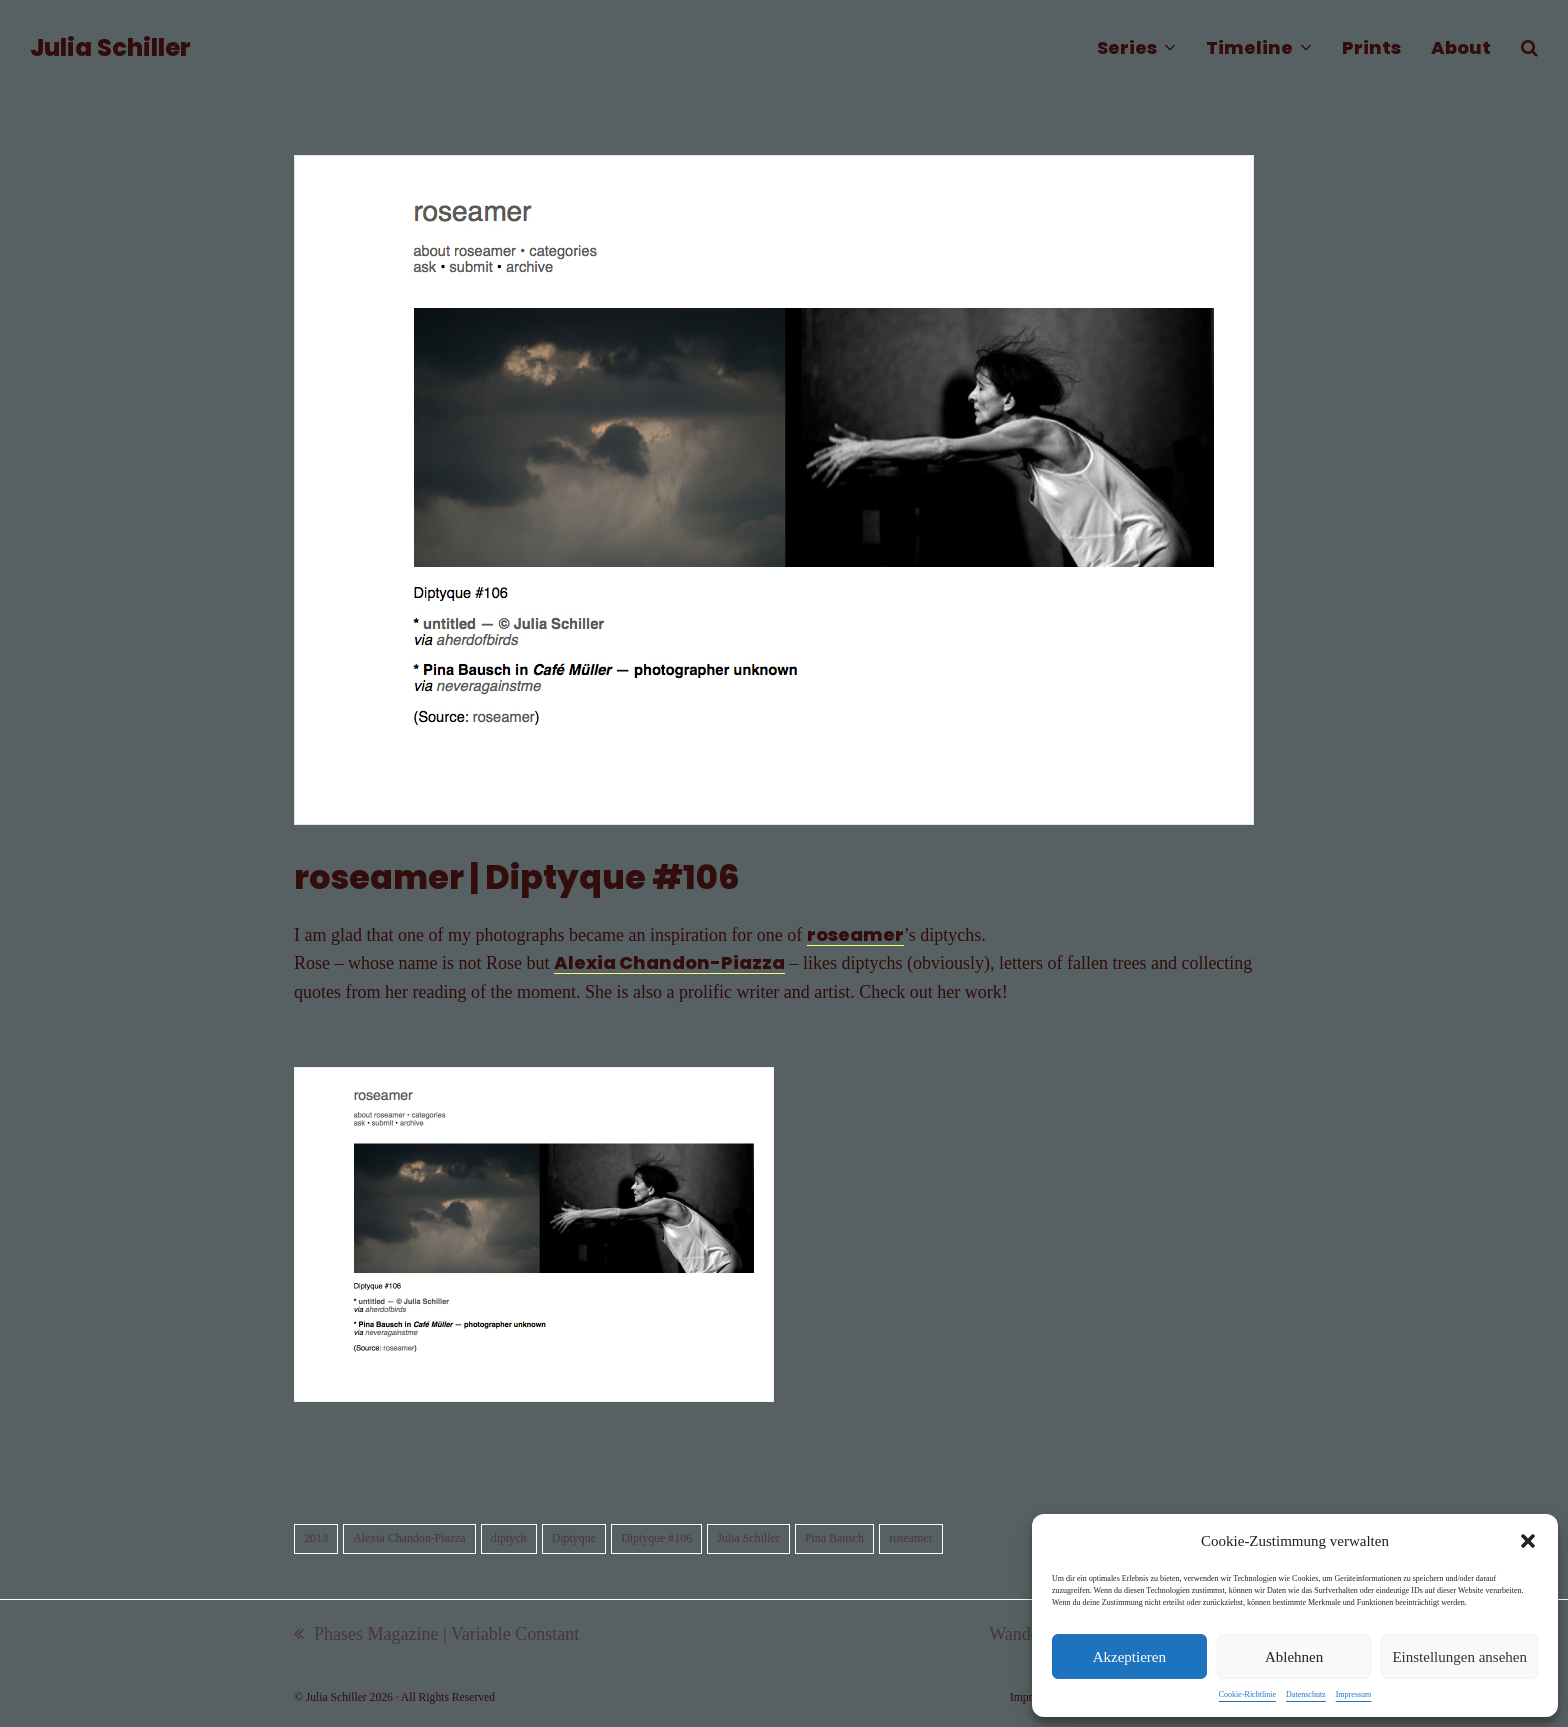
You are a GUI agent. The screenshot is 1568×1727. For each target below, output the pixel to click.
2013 (316, 1538)
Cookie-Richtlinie (1247, 1694)
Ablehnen (1294, 1657)
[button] (1528, 1541)
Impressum (1354, 1694)
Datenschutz (1306, 1694)
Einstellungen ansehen (1459, 1657)
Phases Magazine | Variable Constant (436, 1636)
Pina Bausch (834, 1538)
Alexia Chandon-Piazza (669, 962)
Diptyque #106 (656, 1538)
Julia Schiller (110, 47)
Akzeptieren (1129, 1657)
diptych (509, 1538)
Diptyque (574, 1538)
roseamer (855, 934)
